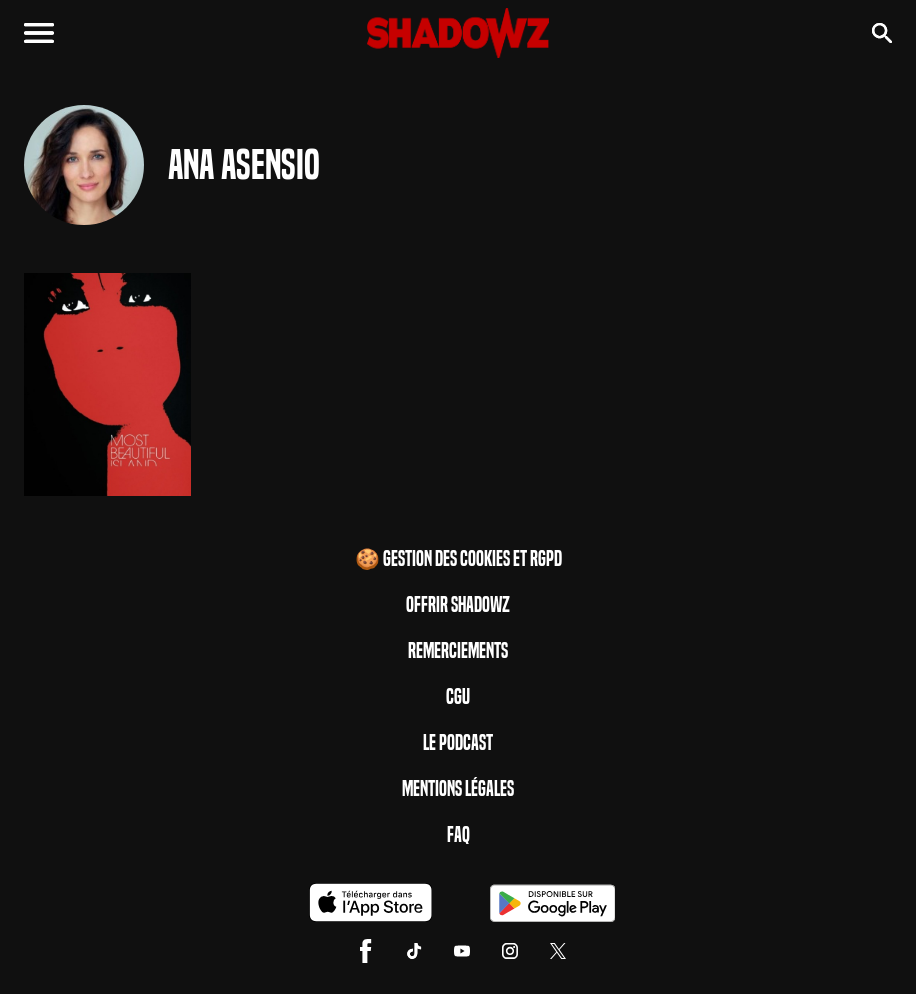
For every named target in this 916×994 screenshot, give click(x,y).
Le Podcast (458, 743)
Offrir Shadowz (458, 605)
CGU (458, 697)
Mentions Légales (458, 789)
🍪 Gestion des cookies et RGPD (458, 559)
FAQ (458, 835)
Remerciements (458, 651)
